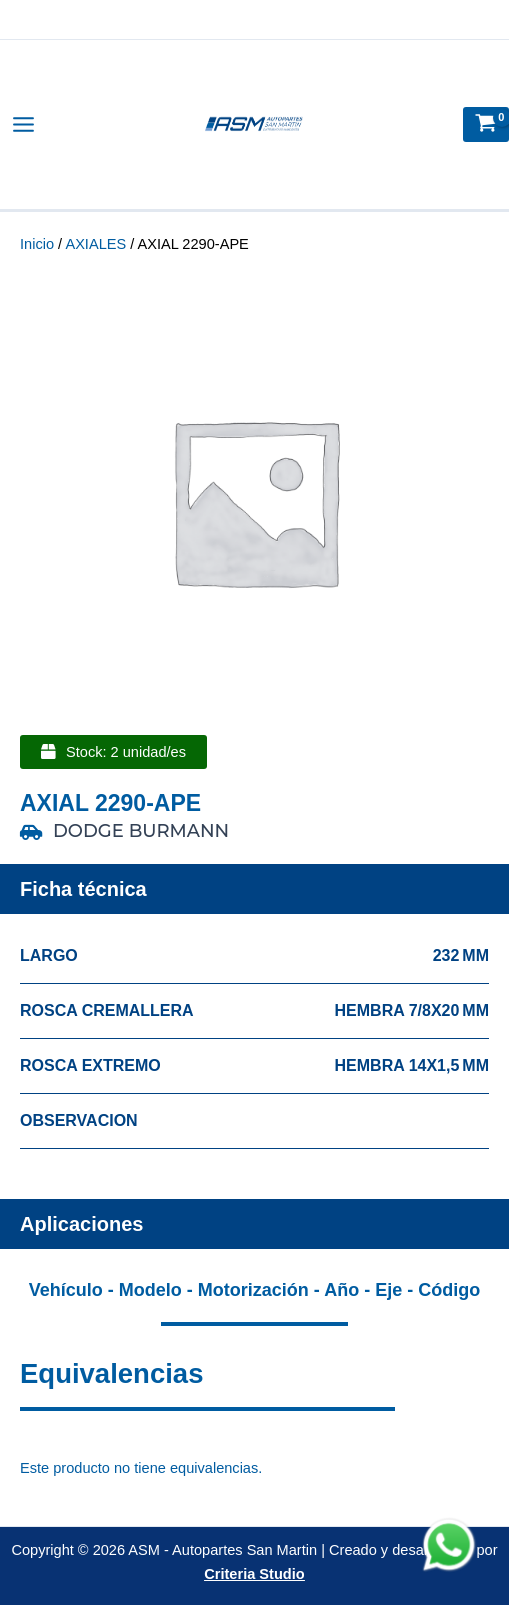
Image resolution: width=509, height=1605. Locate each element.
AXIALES (95, 244)
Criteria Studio (254, 1574)
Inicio (37, 244)
